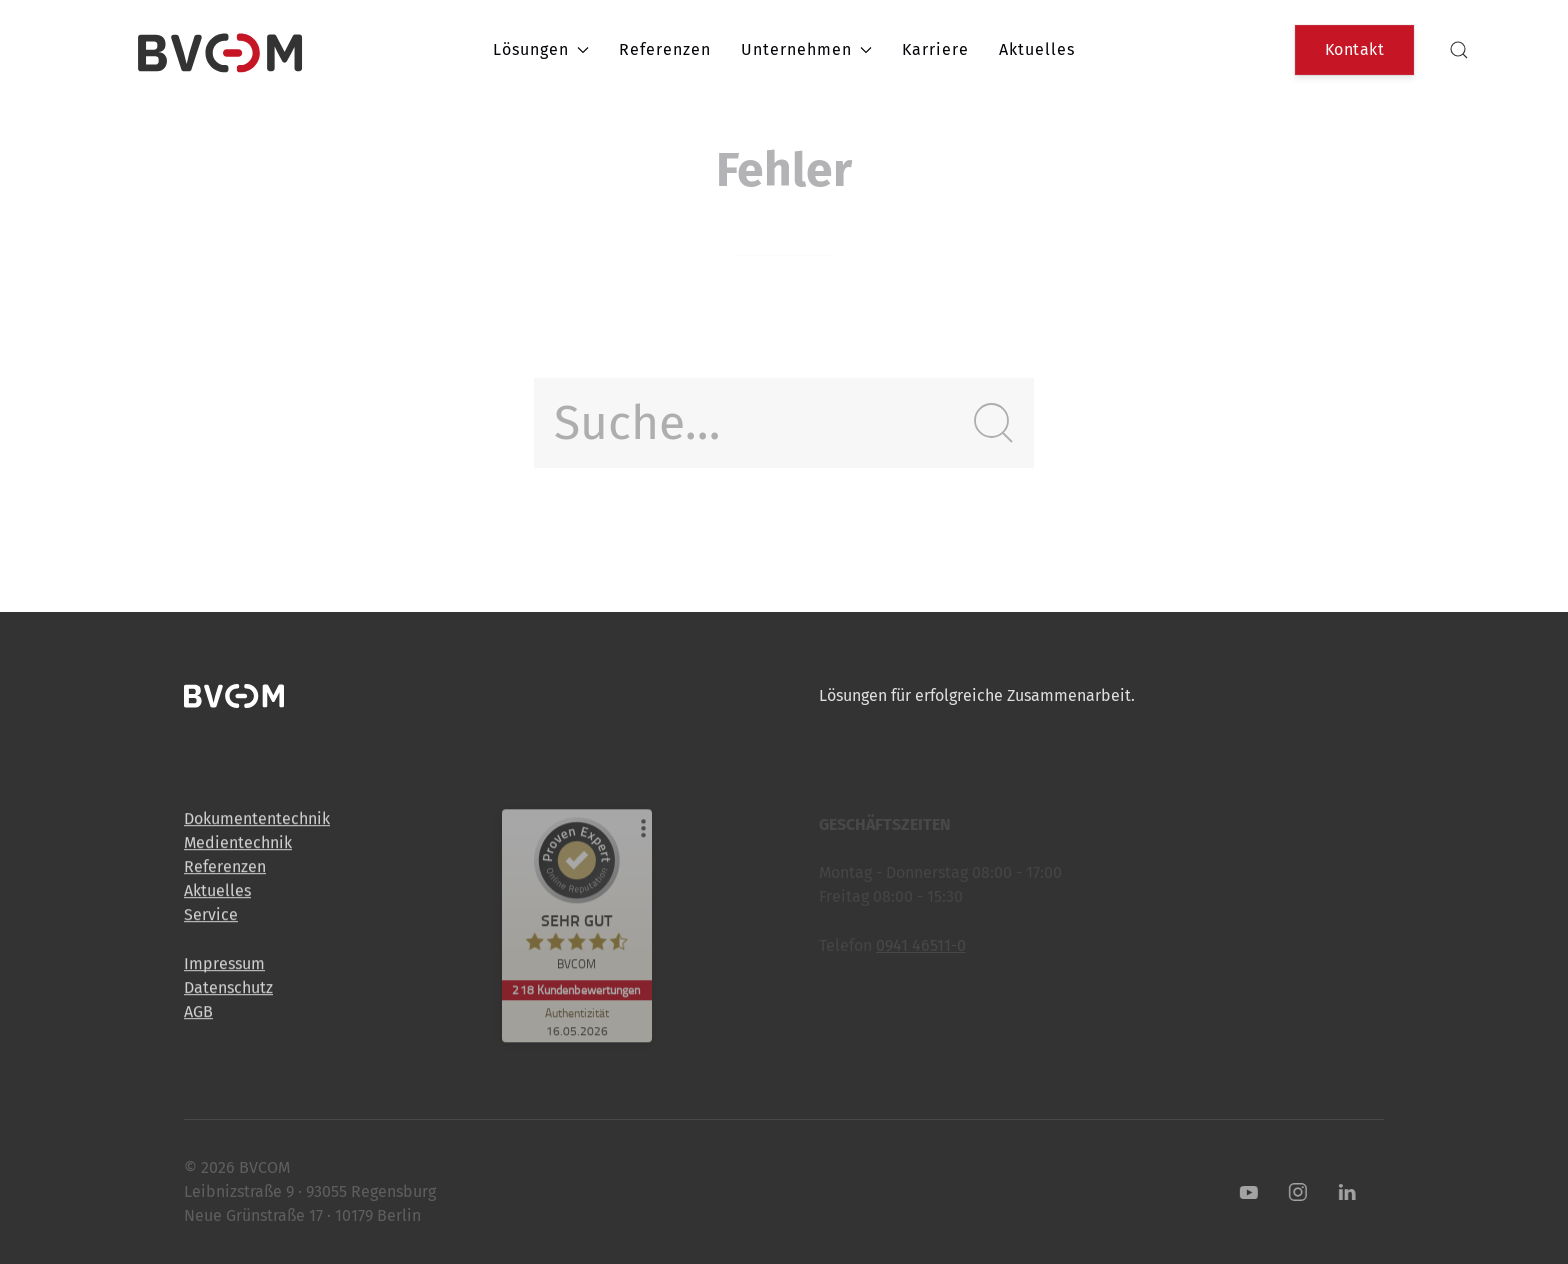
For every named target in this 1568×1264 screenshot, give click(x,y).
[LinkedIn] (1340, 1192)
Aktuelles (1037, 49)
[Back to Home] (220, 50)
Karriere (935, 49)
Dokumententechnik (257, 825)
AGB (198, 1018)
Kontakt (1355, 49)
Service (211, 921)
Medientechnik (238, 849)
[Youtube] (1242, 1192)
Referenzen (665, 49)
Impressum (224, 970)
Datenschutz (228, 994)
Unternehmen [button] (806, 49)
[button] (1459, 50)
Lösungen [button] (541, 49)
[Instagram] (1291, 1192)
